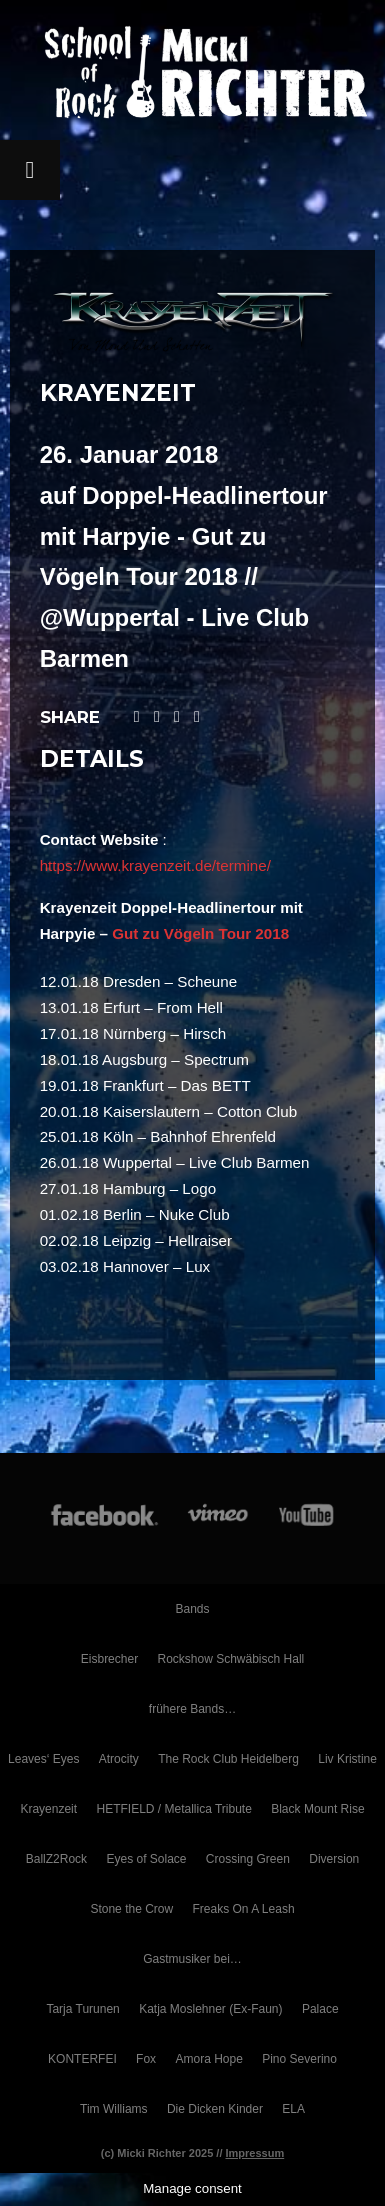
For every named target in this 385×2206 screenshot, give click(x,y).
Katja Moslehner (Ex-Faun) (210, 2009)
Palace (320, 2009)
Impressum (255, 2153)
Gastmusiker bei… (192, 1959)
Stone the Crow (131, 1909)
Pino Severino (299, 2059)
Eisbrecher (109, 1659)
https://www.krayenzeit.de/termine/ (155, 865)
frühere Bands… (192, 1709)
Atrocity (119, 1759)
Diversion (334, 1859)
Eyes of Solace (146, 1859)
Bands (192, 1609)
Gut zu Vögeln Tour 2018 (200, 933)
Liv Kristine (347, 1759)
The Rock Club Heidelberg (228, 1759)
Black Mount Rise (317, 1809)
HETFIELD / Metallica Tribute (173, 1809)
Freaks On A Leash (244, 1909)
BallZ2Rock (56, 1859)
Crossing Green (248, 1859)
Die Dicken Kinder (215, 2109)
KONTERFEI (82, 2059)
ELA (293, 2109)
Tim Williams (114, 2109)
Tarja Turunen (82, 2009)
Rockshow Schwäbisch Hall (230, 1659)
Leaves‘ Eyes (43, 1759)
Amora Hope (208, 2059)
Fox (146, 2059)
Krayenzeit (48, 1809)
